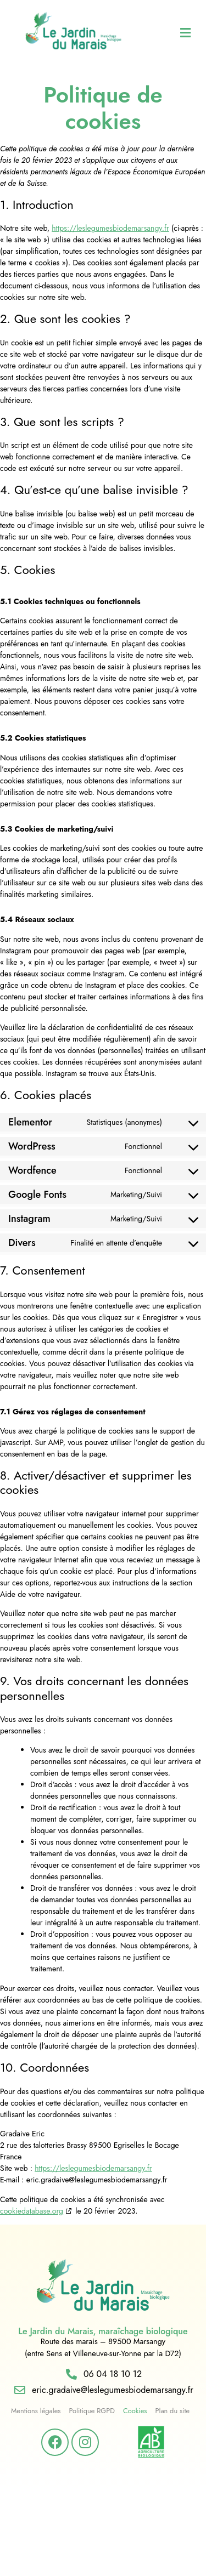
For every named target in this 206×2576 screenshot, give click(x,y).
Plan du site (172, 2411)
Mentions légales (35, 2411)
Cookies (135, 2411)
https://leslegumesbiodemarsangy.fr (110, 228)
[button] (172, 32)
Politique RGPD (92, 2411)
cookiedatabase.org (31, 2210)
